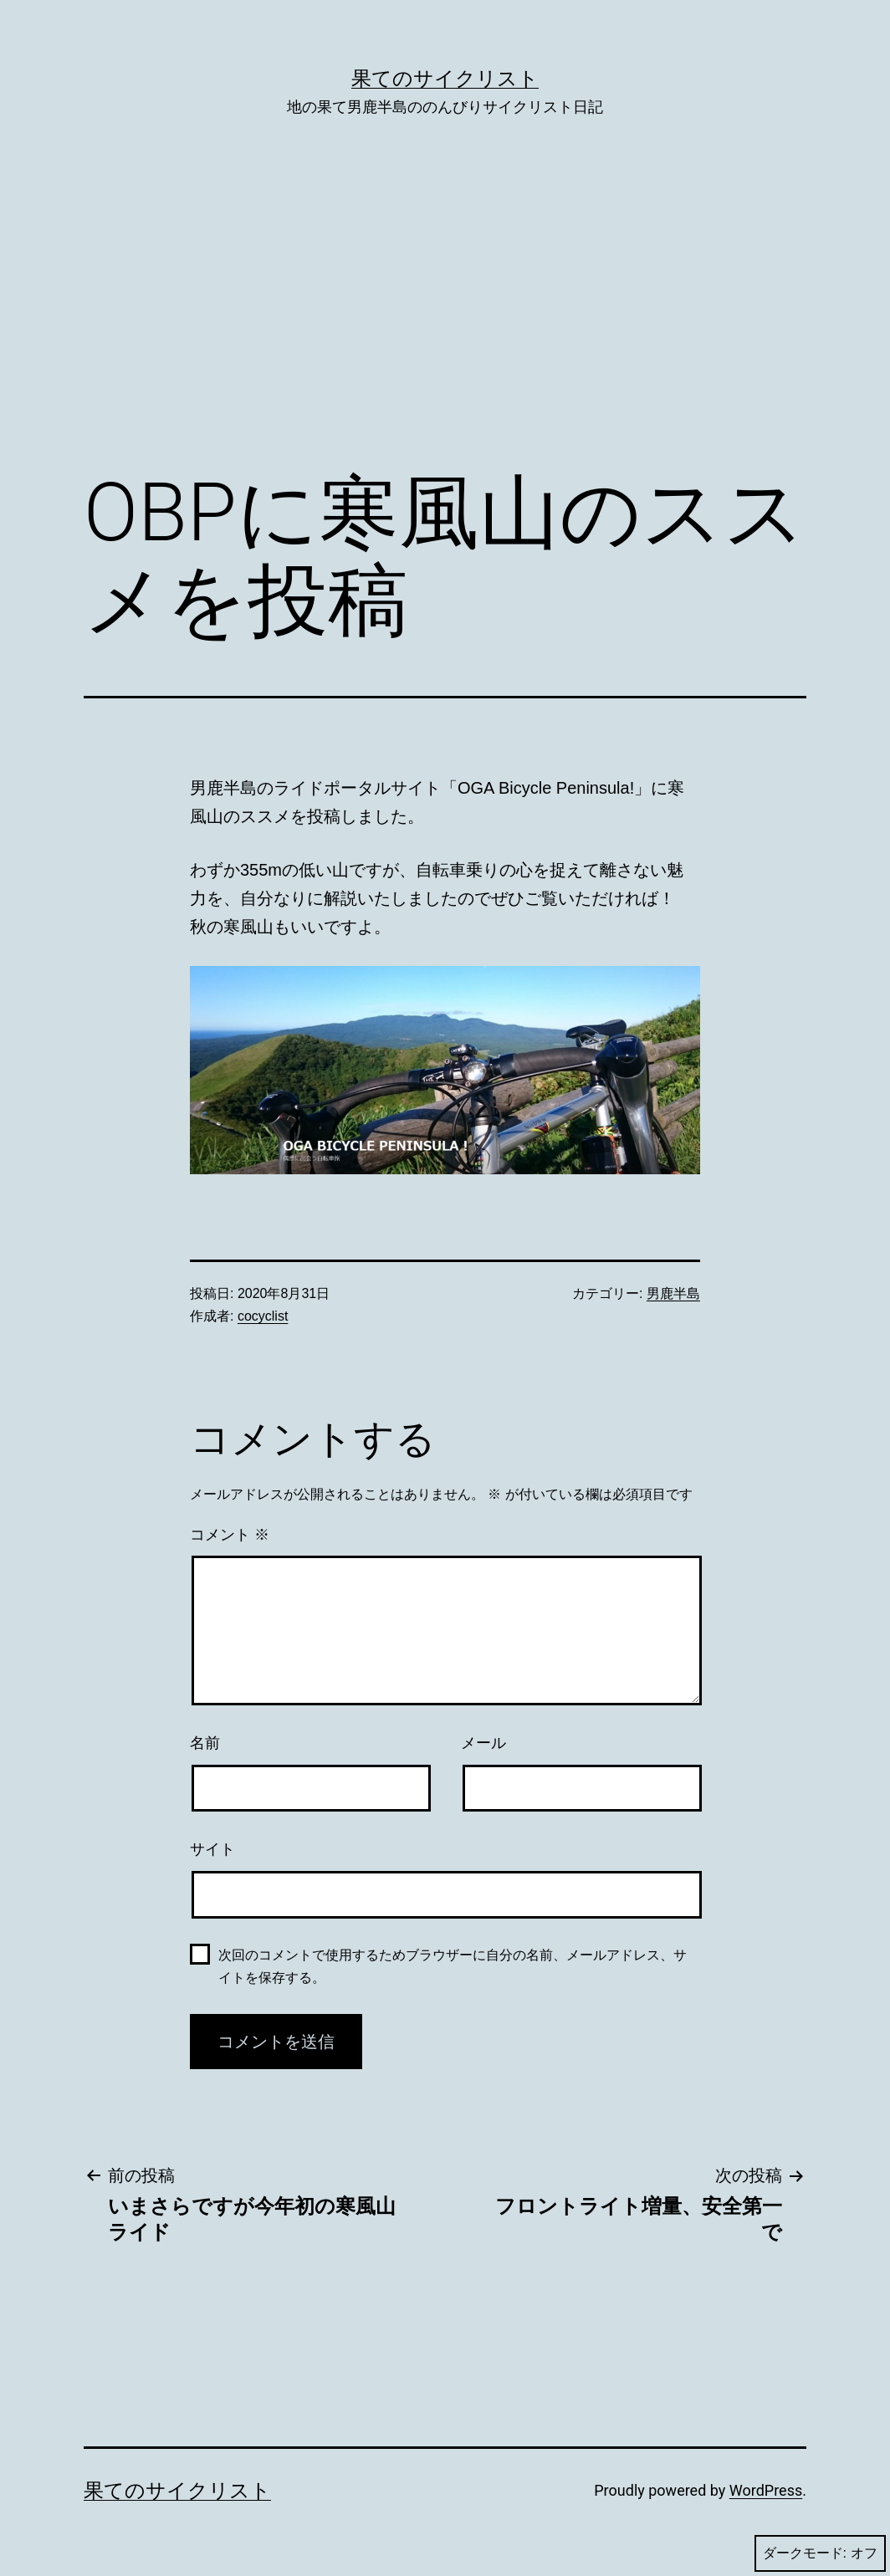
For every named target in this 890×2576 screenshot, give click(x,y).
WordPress (765, 2490)
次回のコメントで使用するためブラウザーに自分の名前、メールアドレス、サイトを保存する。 (452, 1966)
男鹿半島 (673, 1293)
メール (483, 1743)
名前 (205, 1743)
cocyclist (263, 1316)
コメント (229, 1534)
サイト (212, 1849)
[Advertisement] (445, 319)
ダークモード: (820, 2553)
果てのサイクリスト (445, 78)
